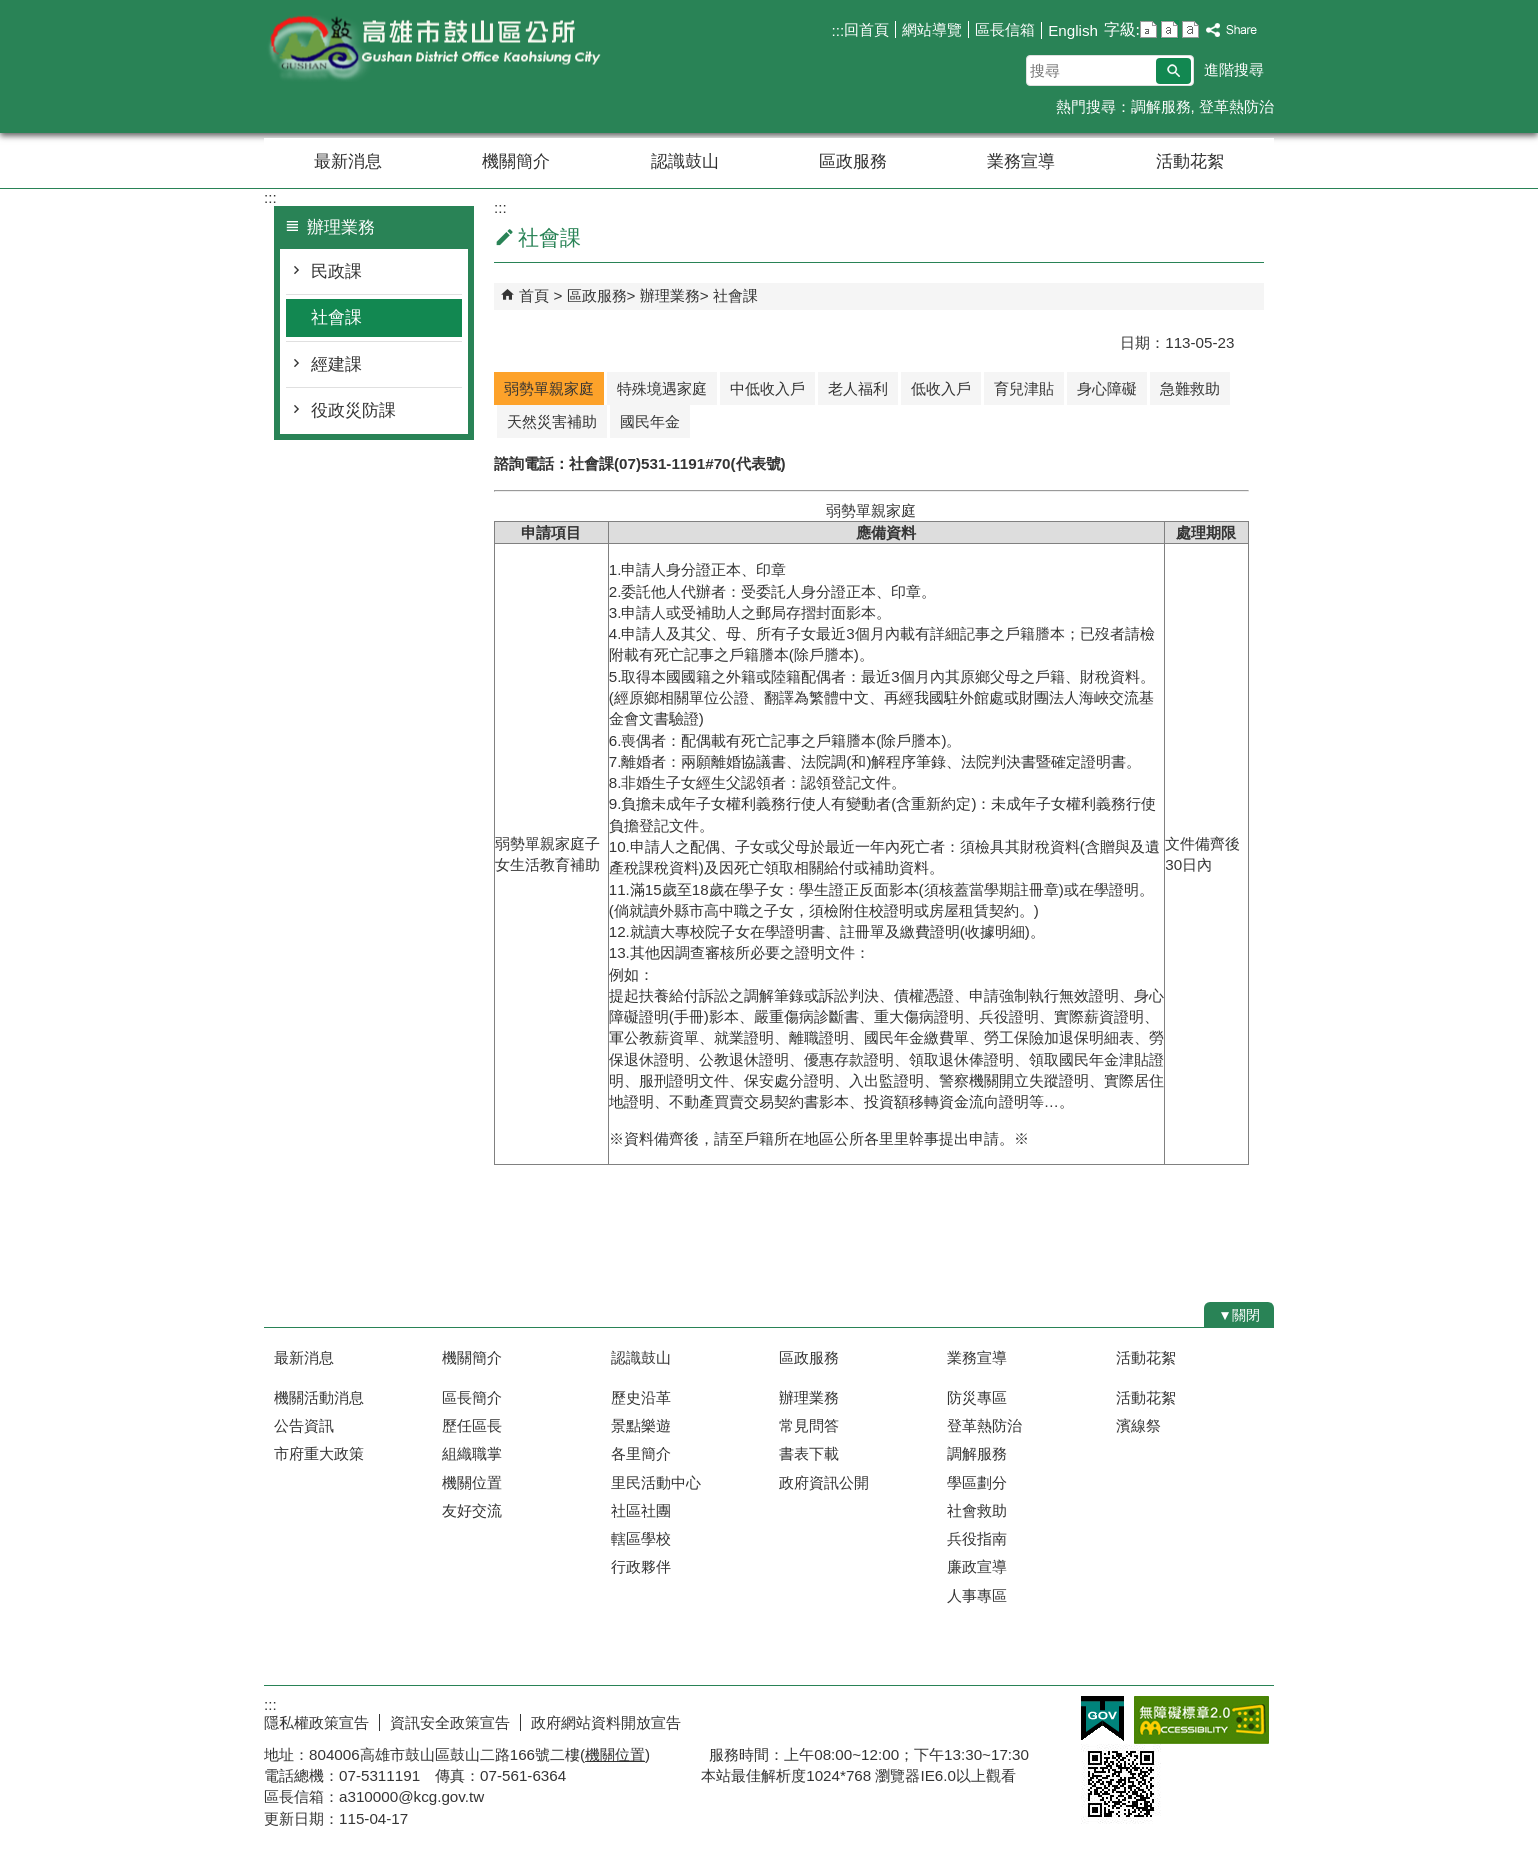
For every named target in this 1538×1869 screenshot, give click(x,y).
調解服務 (1161, 106)
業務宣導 (1021, 161)
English (1073, 30)
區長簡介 (472, 1397)
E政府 (1102, 1718)
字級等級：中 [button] (1169, 29)
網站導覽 (932, 29)
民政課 (336, 271)
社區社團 (641, 1510)
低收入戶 (941, 388)
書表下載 (809, 1453)
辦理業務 (670, 295)
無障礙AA (1201, 1720)
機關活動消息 (319, 1397)
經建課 (336, 364)
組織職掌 (472, 1453)
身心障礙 (1107, 388)
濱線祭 (1138, 1425)
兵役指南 (977, 1538)
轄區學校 (641, 1538)
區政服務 (853, 161)
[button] (1173, 71)
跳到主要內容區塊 (10, 10)
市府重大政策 (319, 1453)
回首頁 (866, 29)
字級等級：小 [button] (1148, 29)
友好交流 (472, 1510)
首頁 (534, 295)
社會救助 (977, 1510)
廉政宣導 (977, 1566)
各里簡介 (641, 1453)
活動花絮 (1190, 161)
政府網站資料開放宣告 (606, 1722)
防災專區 (977, 1397)
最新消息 (348, 161)
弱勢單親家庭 (549, 388)
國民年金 (650, 421)
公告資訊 (304, 1425)
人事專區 (977, 1595)
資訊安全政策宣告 (450, 1722)
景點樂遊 (641, 1425)
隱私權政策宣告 (316, 1722)
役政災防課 (353, 410)
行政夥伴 (641, 1566)
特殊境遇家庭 (662, 388)
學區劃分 (977, 1482)
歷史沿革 (641, 1397)
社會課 (336, 317)
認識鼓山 (685, 161)
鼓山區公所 (433, 48)
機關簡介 (516, 161)
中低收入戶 (767, 388)
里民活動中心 (656, 1482)
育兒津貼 (1024, 388)
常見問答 (809, 1425)
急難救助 (1190, 388)
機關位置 (472, 1482)
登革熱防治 (1236, 106)
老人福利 (858, 388)
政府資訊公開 (824, 1482)
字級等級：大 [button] (1190, 29)
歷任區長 (472, 1425)
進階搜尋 (1234, 69)
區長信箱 (1005, 29)
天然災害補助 (552, 421)
